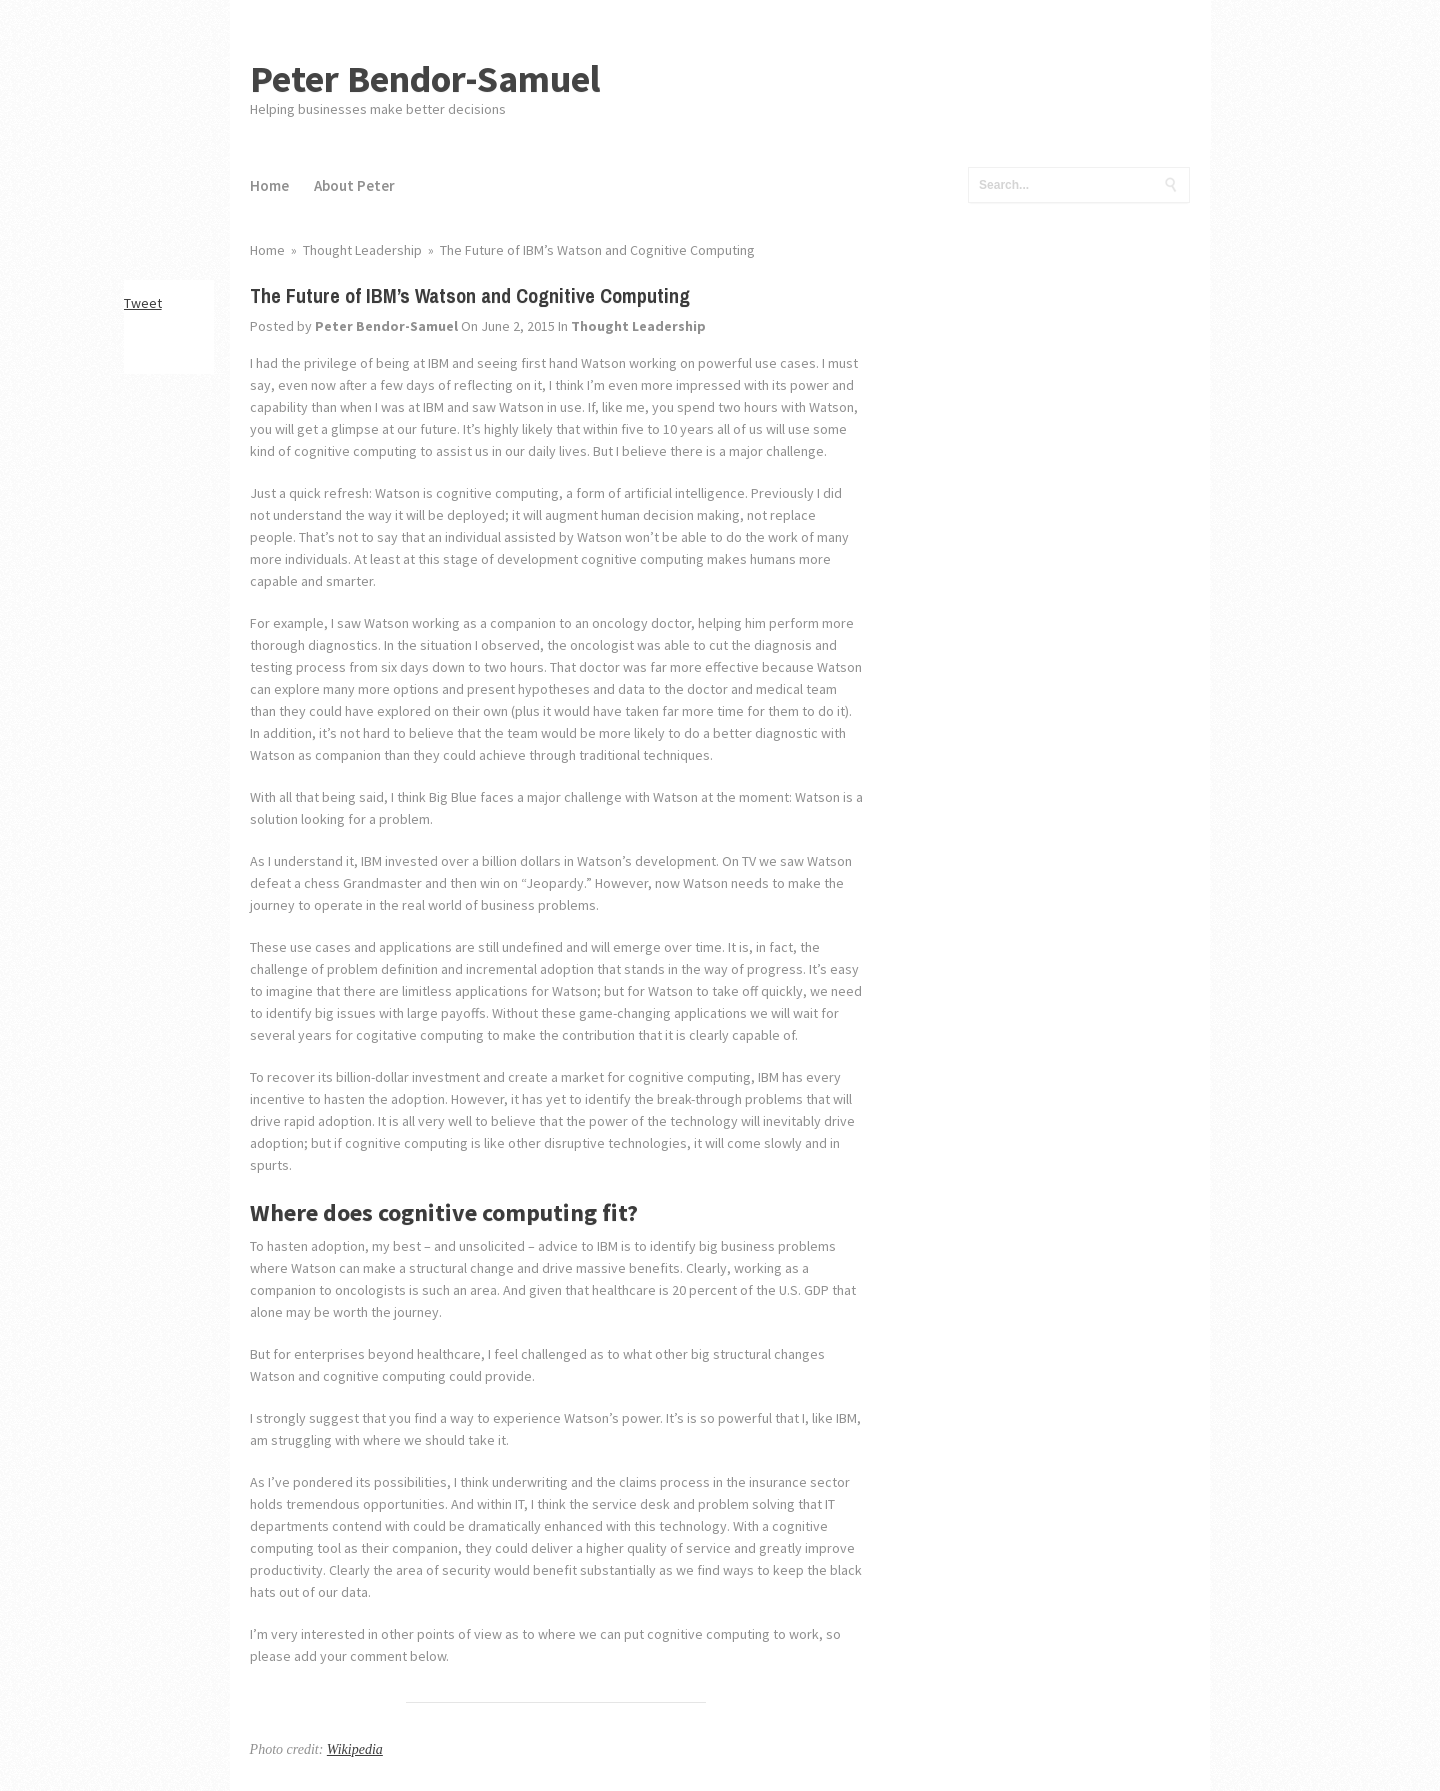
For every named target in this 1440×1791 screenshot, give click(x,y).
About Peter (354, 185)
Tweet (143, 303)
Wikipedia (355, 1749)
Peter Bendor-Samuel (425, 78)
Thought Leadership (638, 326)
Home (269, 185)
